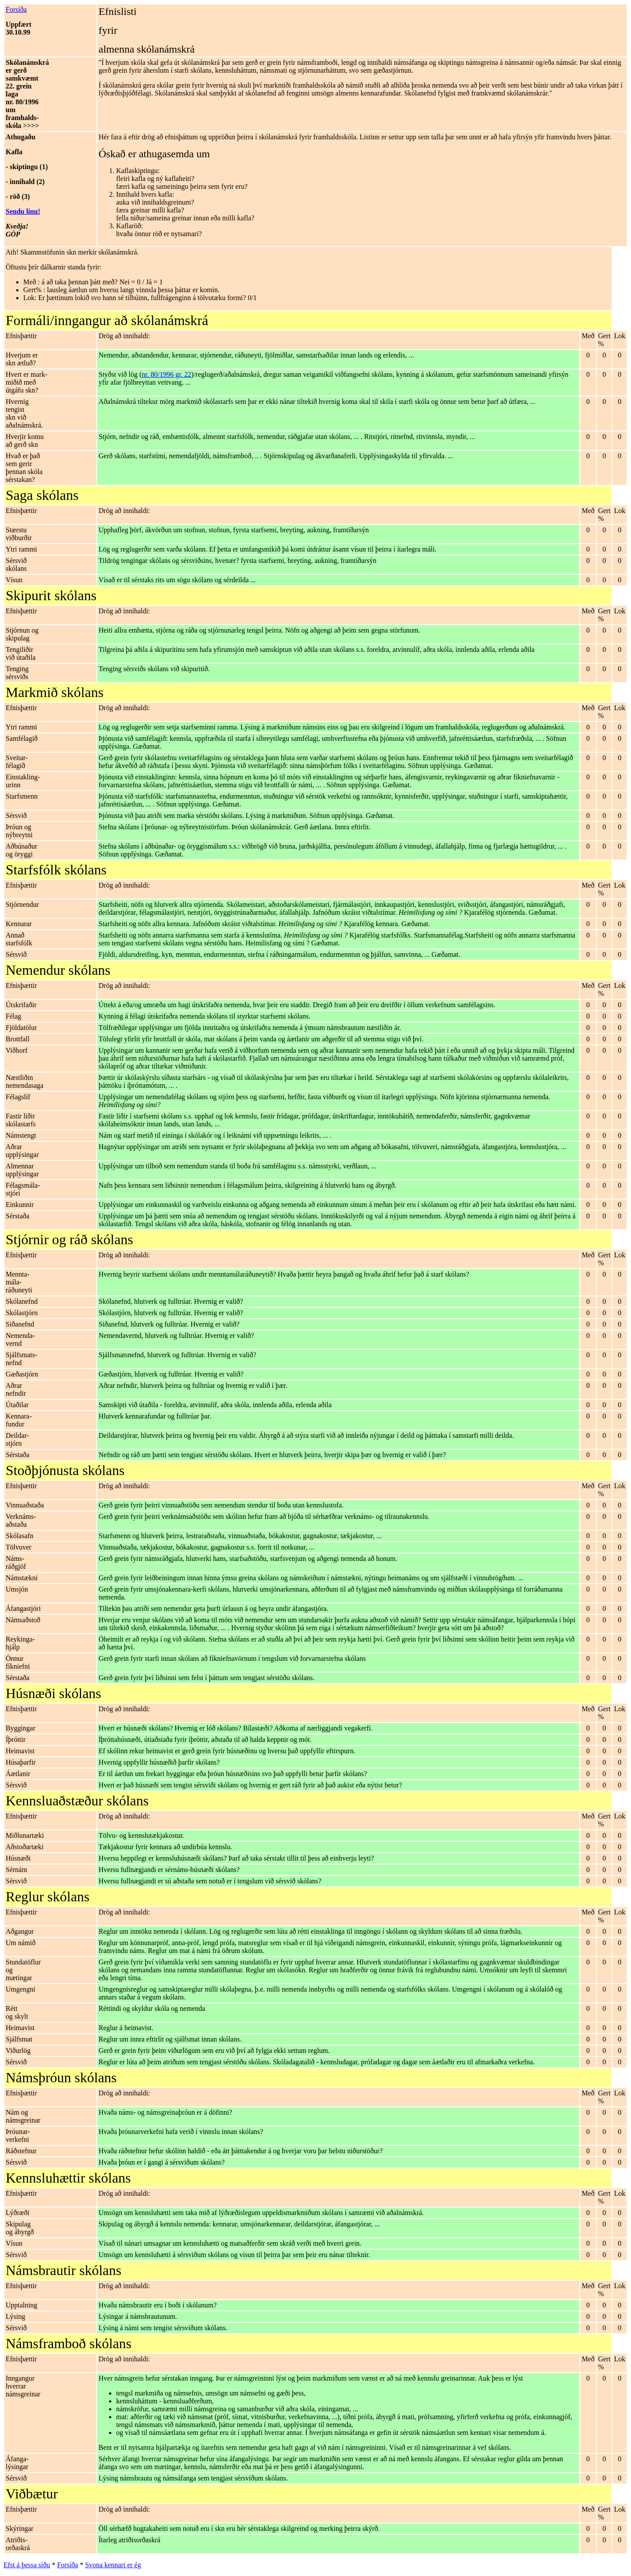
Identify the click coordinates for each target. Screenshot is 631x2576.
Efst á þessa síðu (27, 2565)
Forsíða (16, 9)
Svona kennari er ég (113, 2565)
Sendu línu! (23, 211)
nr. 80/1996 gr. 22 (166, 374)
